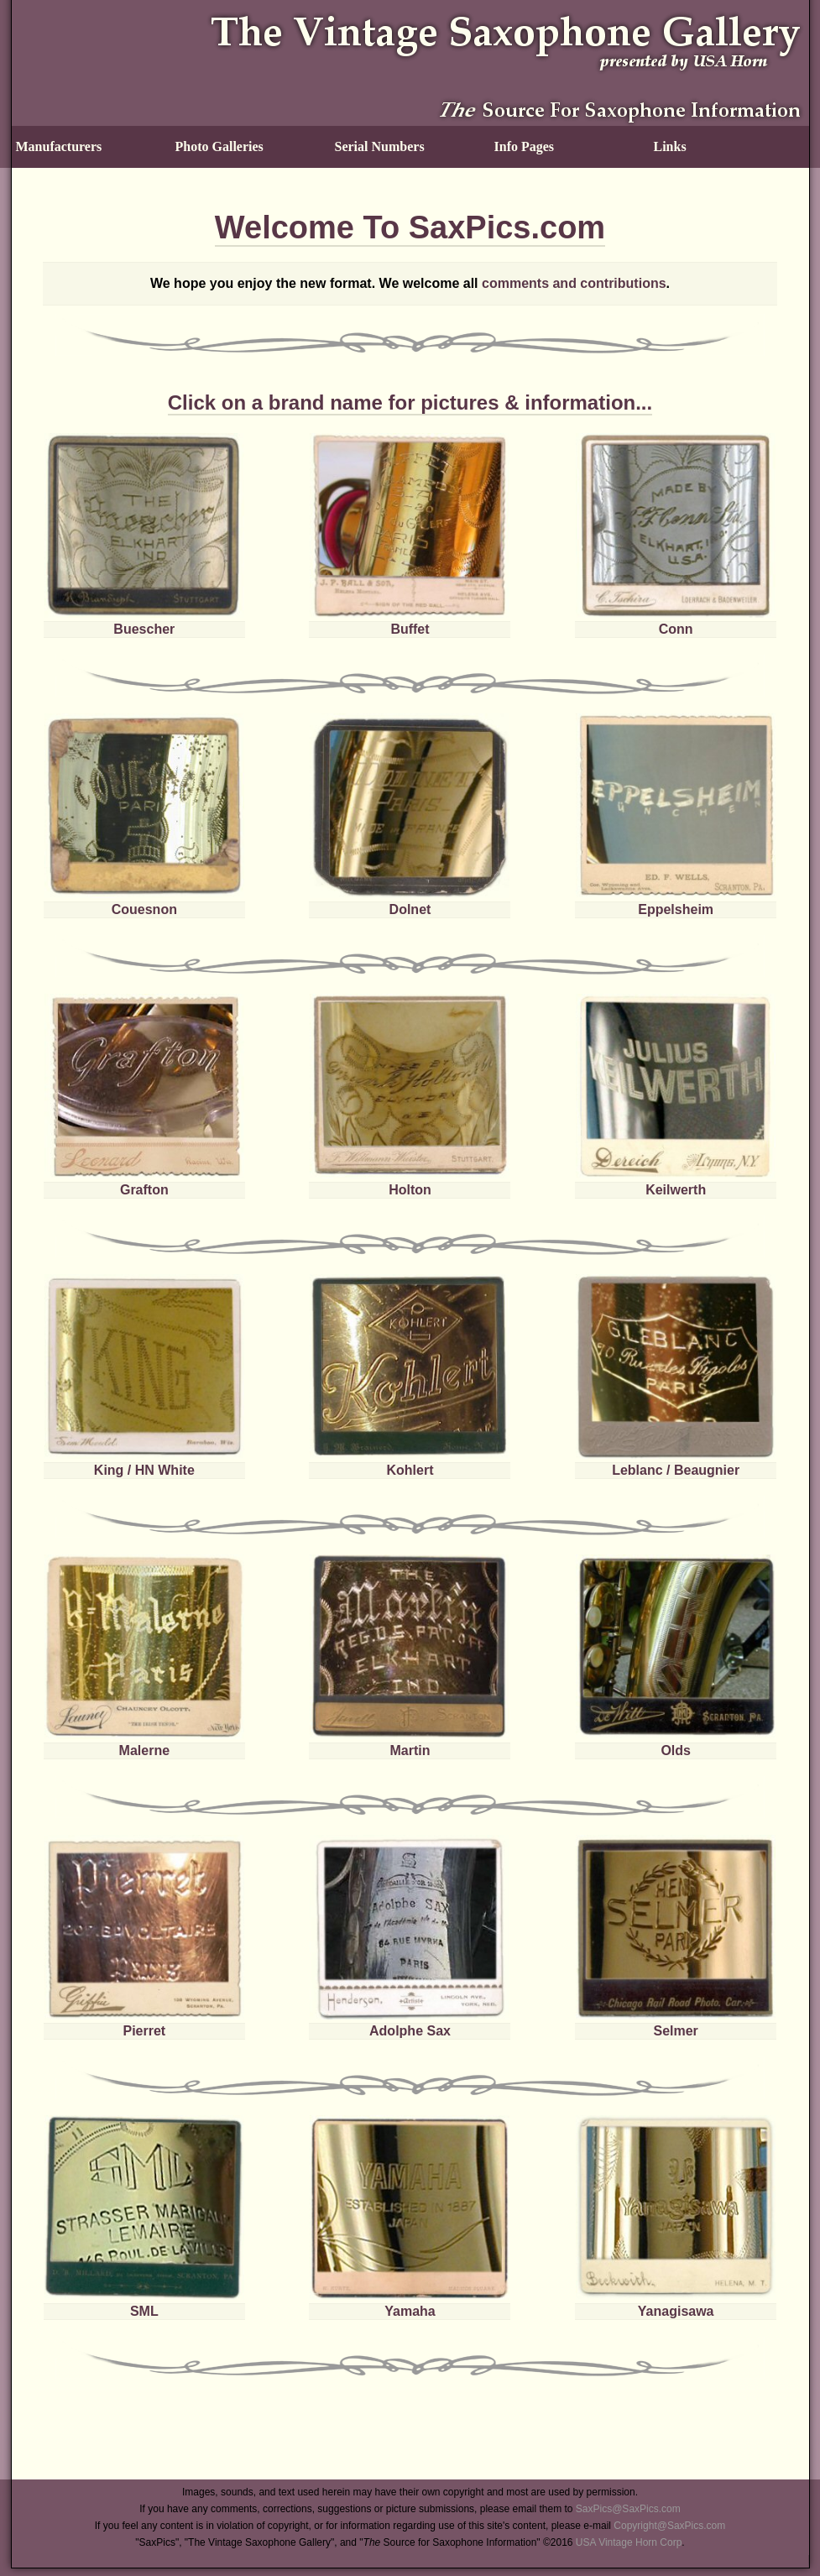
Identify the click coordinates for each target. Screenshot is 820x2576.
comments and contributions (574, 283)
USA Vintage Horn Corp (629, 2542)
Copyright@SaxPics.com (669, 2526)
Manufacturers (59, 146)
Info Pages (524, 146)
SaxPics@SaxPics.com (628, 2509)
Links (670, 146)
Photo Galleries (219, 146)
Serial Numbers (380, 146)
